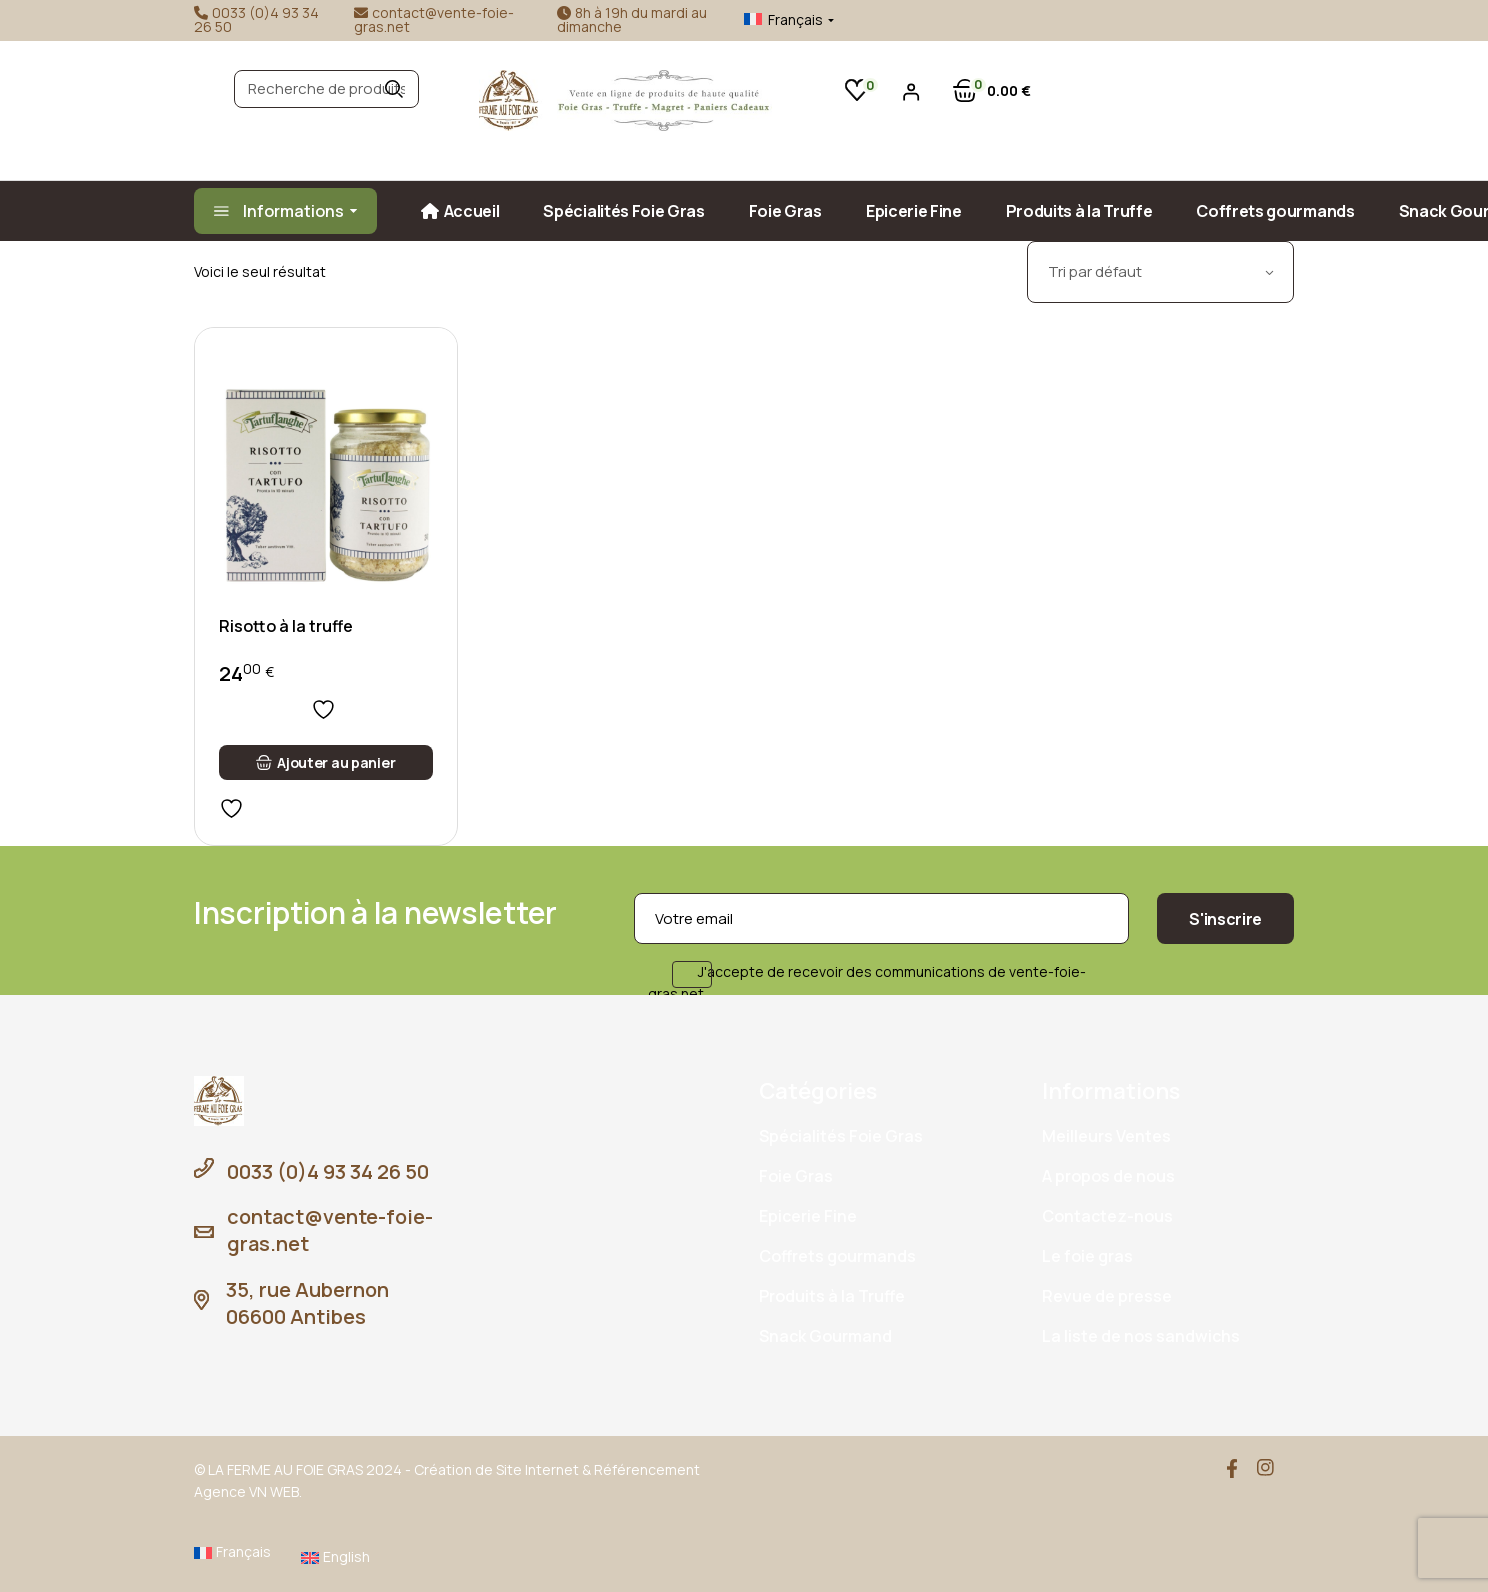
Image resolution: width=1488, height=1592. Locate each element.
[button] (326, 762)
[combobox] (1160, 272)
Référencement (647, 1469)
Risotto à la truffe (286, 626)
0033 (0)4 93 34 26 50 (256, 19)
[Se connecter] (911, 91)
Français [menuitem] (795, 19)
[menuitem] (773, 20)
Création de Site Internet (496, 1469)
